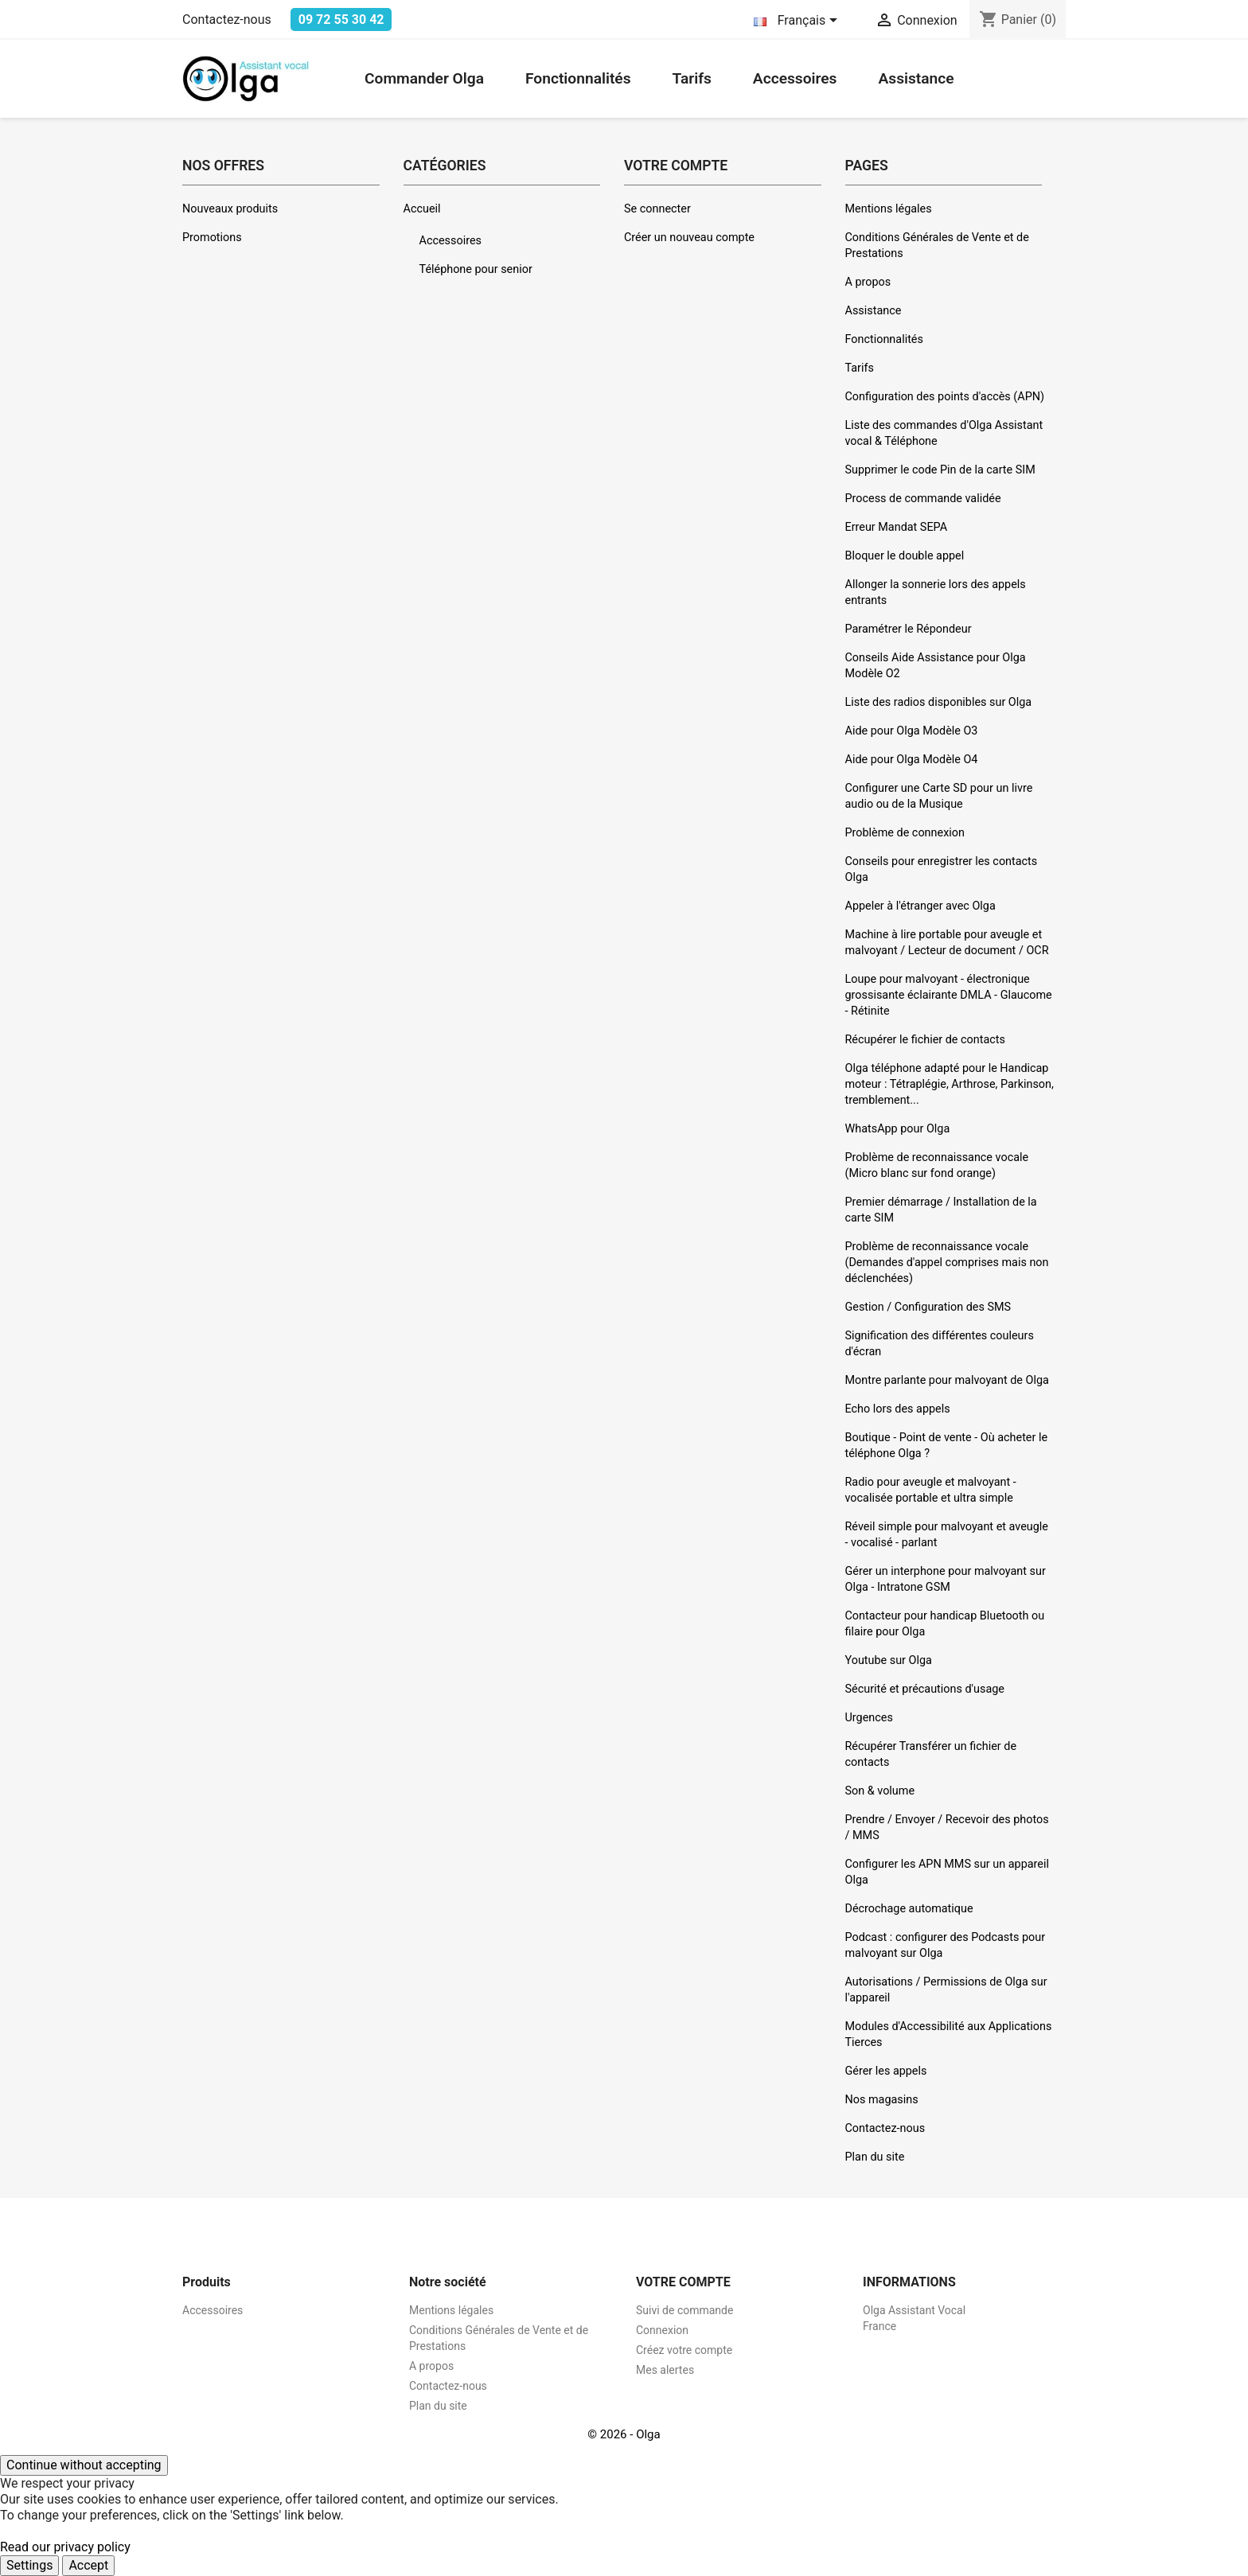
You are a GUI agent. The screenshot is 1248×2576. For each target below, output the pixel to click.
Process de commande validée (923, 498)
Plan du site (875, 2157)
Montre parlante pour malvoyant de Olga (947, 1380)
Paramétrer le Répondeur (908, 629)
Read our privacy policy (65, 2547)
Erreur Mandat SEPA (896, 527)
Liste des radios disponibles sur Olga (938, 702)
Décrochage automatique (909, 1908)
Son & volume (880, 1791)
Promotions (212, 237)
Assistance (916, 78)
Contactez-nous (226, 19)
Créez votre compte (684, 2350)
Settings (29, 2565)
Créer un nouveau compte (689, 237)
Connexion (662, 2330)
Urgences (869, 1717)
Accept (88, 2565)
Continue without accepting (84, 2465)
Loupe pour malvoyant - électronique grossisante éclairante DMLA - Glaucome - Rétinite (948, 995)
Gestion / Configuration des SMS (928, 1307)
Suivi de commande (684, 2310)
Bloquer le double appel (905, 556)
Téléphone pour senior (475, 269)
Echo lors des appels (897, 1409)
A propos (868, 282)
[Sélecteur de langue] (798, 21)
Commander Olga (424, 78)
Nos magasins (881, 2099)
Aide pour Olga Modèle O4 (911, 759)
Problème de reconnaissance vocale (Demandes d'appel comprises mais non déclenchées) (947, 1262)
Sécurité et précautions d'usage (924, 1689)
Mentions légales (888, 209)
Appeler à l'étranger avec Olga (920, 906)
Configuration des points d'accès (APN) (945, 396)
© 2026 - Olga (623, 2434)
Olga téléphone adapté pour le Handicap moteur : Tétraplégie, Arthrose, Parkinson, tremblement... (949, 1084)
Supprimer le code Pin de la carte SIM (940, 470)
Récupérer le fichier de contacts (925, 1039)
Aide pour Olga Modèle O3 (911, 731)
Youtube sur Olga (888, 1660)
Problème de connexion (905, 833)
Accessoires (795, 78)
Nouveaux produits (230, 209)
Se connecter (657, 209)
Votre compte (683, 2282)
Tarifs (692, 78)
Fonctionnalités (578, 78)
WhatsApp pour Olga (897, 1129)
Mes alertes (665, 2370)
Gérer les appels (886, 2071)
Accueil (422, 209)
